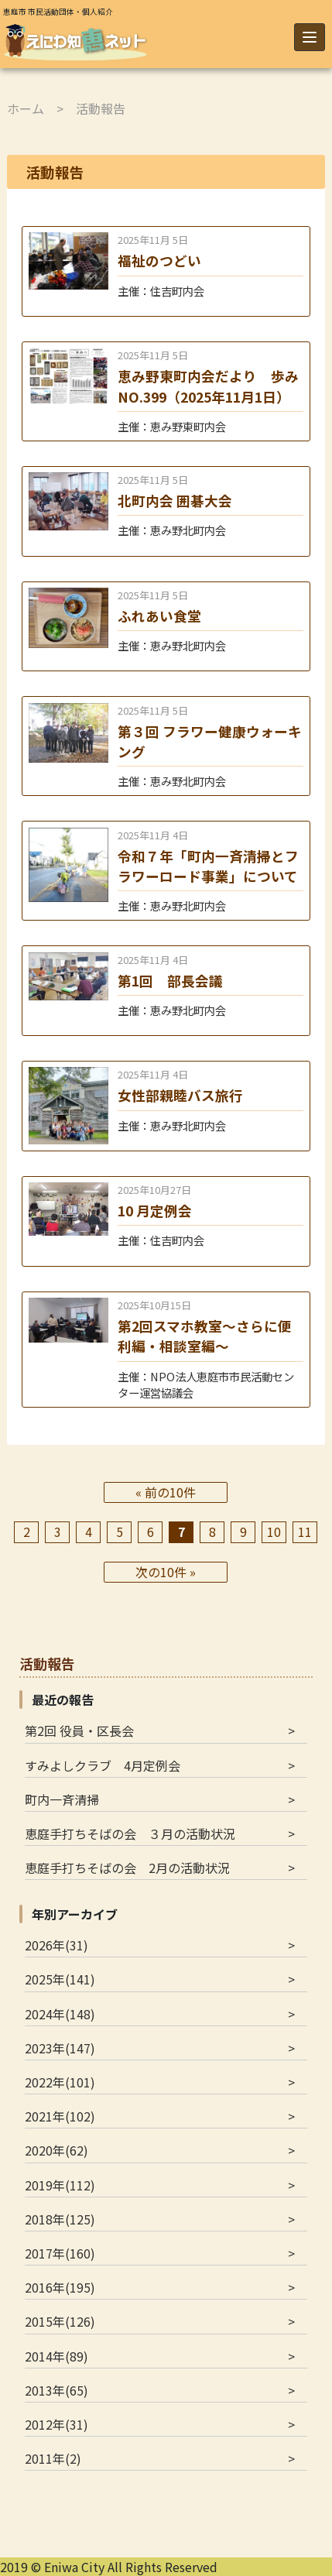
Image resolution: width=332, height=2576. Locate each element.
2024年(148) (60, 2014)
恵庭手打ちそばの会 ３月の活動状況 (130, 1833)
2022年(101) (60, 2082)
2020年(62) (56, 2150)
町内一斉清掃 (62, 1799)
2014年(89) (56, 2356)
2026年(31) (56, 1945)
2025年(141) (60, 1979)
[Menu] (309, 37)
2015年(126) (60, 2321)
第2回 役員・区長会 (79, 1730)
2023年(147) (60, 2048)
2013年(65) (56, 2390)
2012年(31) (56, 2424)
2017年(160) (60, 2253)
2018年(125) (60, 2219)
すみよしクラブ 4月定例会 (102, 1765)
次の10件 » (165, 1571)
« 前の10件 (165, 1492)
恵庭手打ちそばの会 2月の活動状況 (127, 1867)
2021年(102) (60, 2116)
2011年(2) (53, 2458)
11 (305, 1531)
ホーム (25, 108)
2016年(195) (60, 2287)
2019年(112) (60, 2185)
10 (274, 1531)
